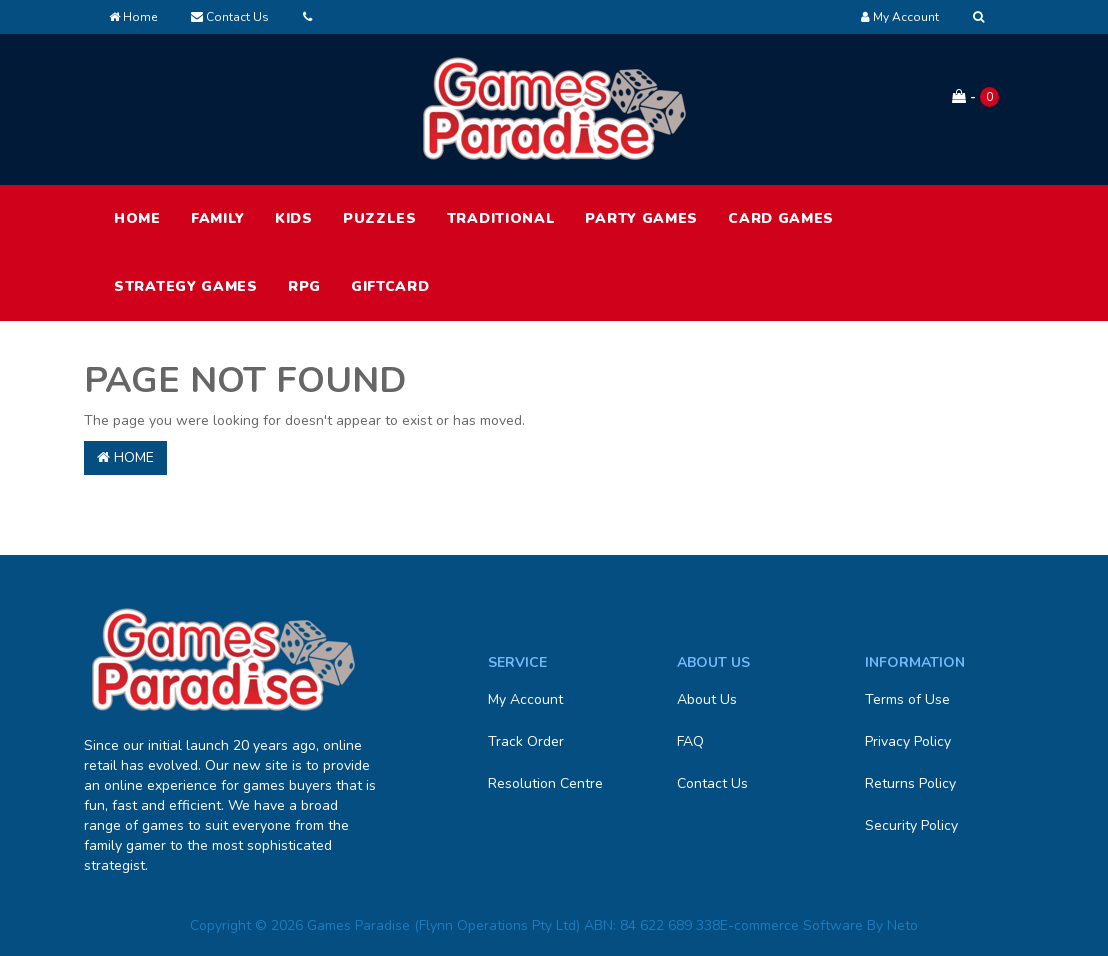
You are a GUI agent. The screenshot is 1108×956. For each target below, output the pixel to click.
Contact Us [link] (712, 783)
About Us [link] (707, 699)
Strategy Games (186, 286)
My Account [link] (525, 699)
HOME (137, 218)
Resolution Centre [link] (545, 783)
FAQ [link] (690, 741)
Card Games (781, 218)
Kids (294, 218)
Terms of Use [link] (907, 699)
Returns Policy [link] (910, 783)
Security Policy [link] (911, 825)
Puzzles (380, 218)
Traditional (501, 218)
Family (218, 218)
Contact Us (230, 17)
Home (133, 17)
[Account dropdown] (900, 17)
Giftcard (390, 286)
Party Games (641, 218)
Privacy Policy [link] (908, 741)
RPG (304, 286)
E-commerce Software (791, 925)
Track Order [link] (526, 741)
